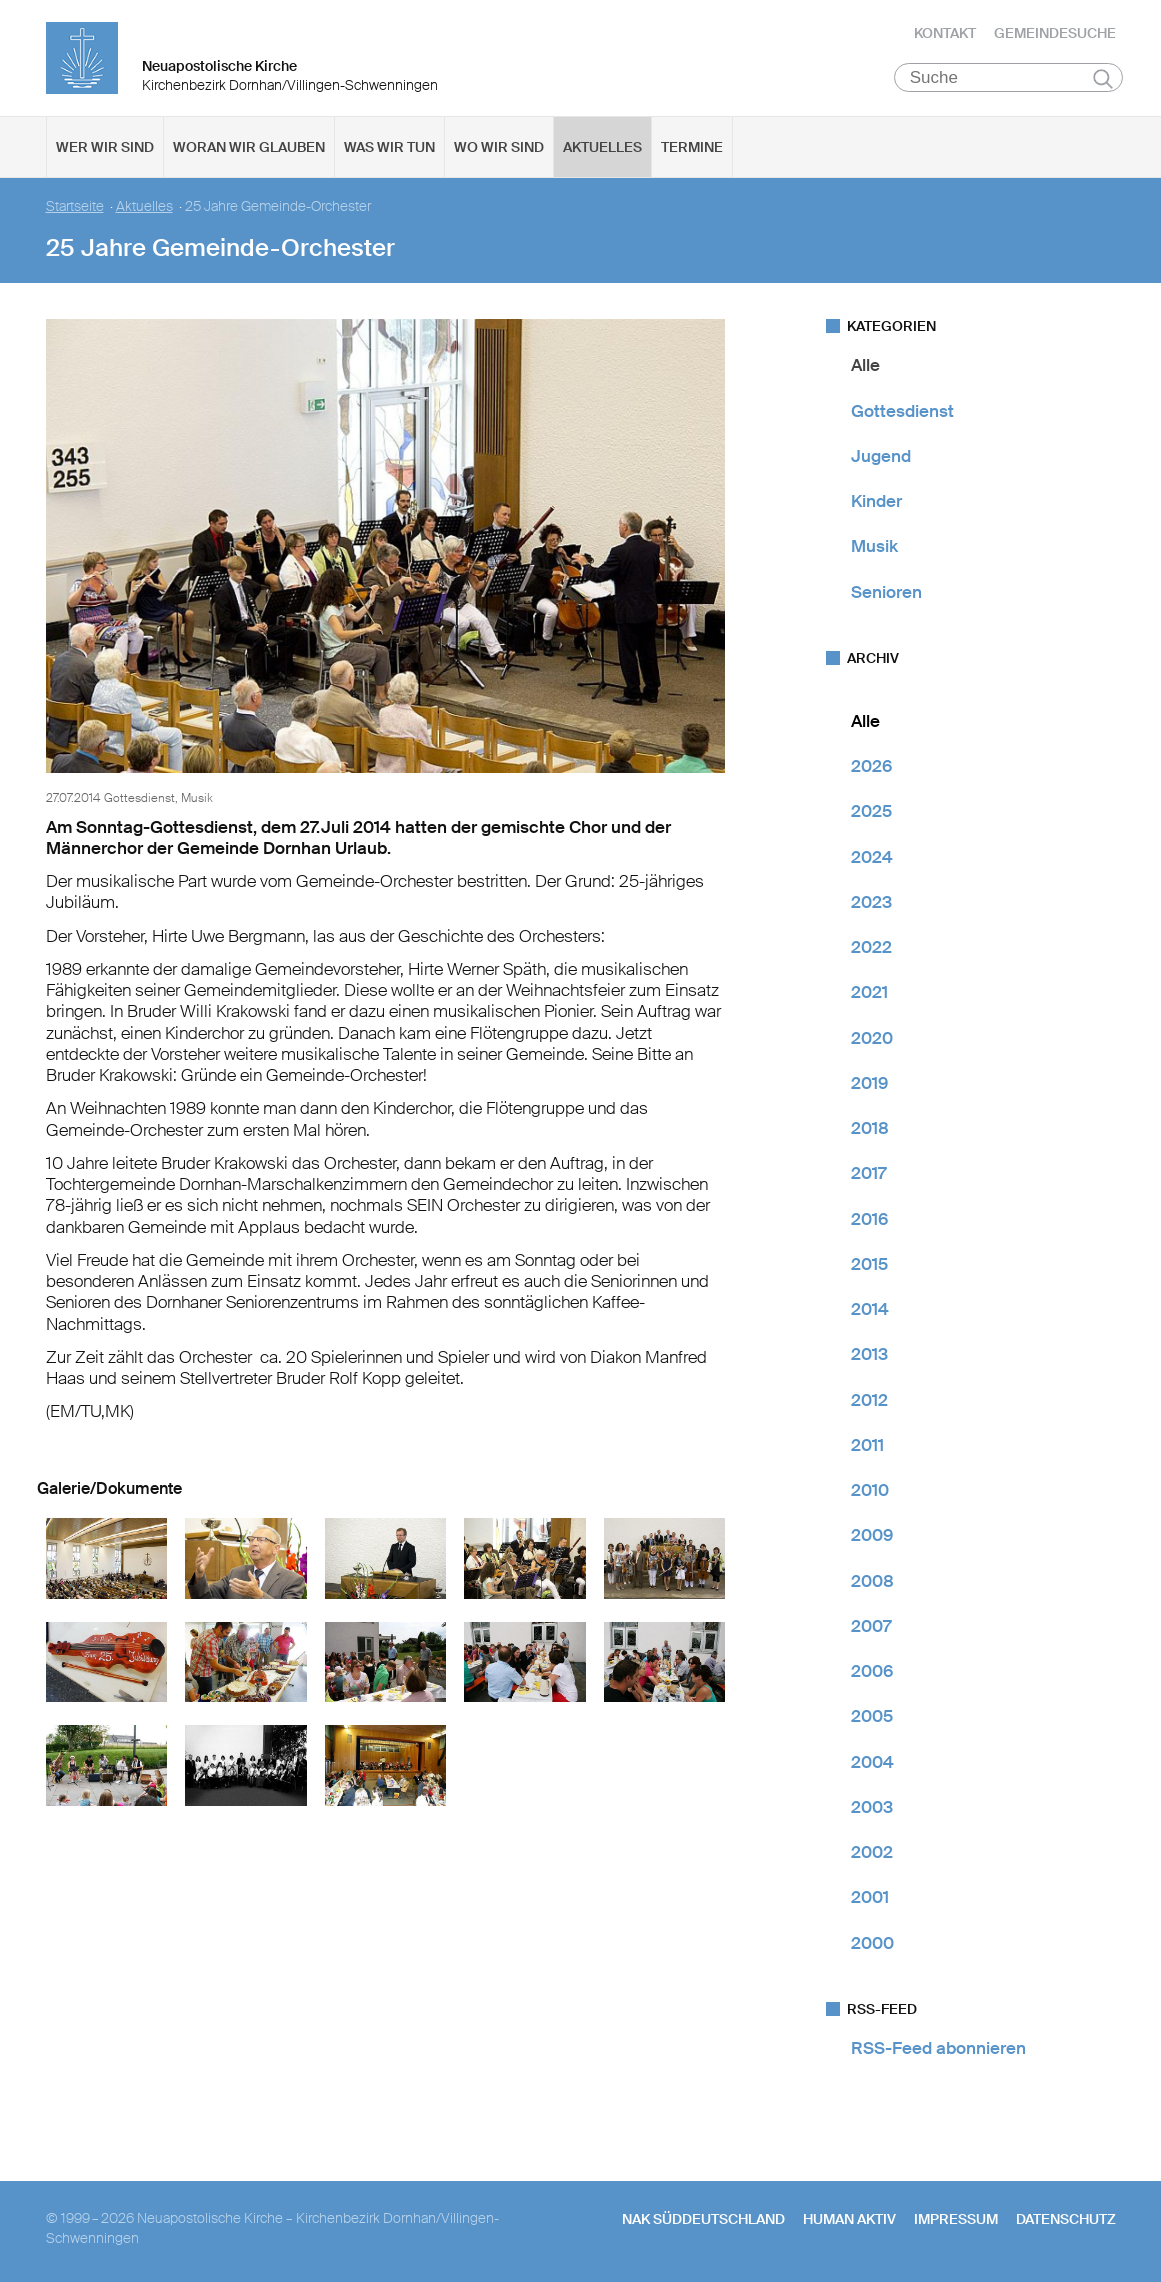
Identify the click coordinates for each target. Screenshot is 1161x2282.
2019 (869, 1087)
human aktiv (849, 2223)
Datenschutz (1066, 2223)
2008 (872, 1584)
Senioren (886, 595)
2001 (870, 1901)
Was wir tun (389, 151)
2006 (872, 1675)
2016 (869, 1222)
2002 (872, 1856)
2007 (871, 1630)
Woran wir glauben (249, 151)
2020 (872, 1041)
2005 (872, 1720)
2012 (869, 1403)
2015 (869, 1268)
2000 (872, 1946)
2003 (872, 1811)
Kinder (876, 505)
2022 (871, 951)
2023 (871, 906)
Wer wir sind (105, 151)
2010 (870, 1494)
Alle (865, 369)
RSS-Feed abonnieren (938, 2052)
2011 (867, 1449)
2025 (871, 815)
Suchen (1103, 82)
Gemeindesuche (1055, 35)
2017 (868, 1177)
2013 (869, 1358)
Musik (874, 550)
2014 (870, 1313)
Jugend (881, 460)
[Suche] (1008, 81)
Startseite (75, 210)
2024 (872, 860)
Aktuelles (602, 151)
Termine (692, 151)
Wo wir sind (499, 151)
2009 (872, 1539)
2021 (869, 996)
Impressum (956, 2223)
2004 (872, 1765)
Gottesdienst (902, 414)
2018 (870, 1132)
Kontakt (945, 35)
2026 (871, 770)
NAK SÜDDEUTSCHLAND (703, 2223)
